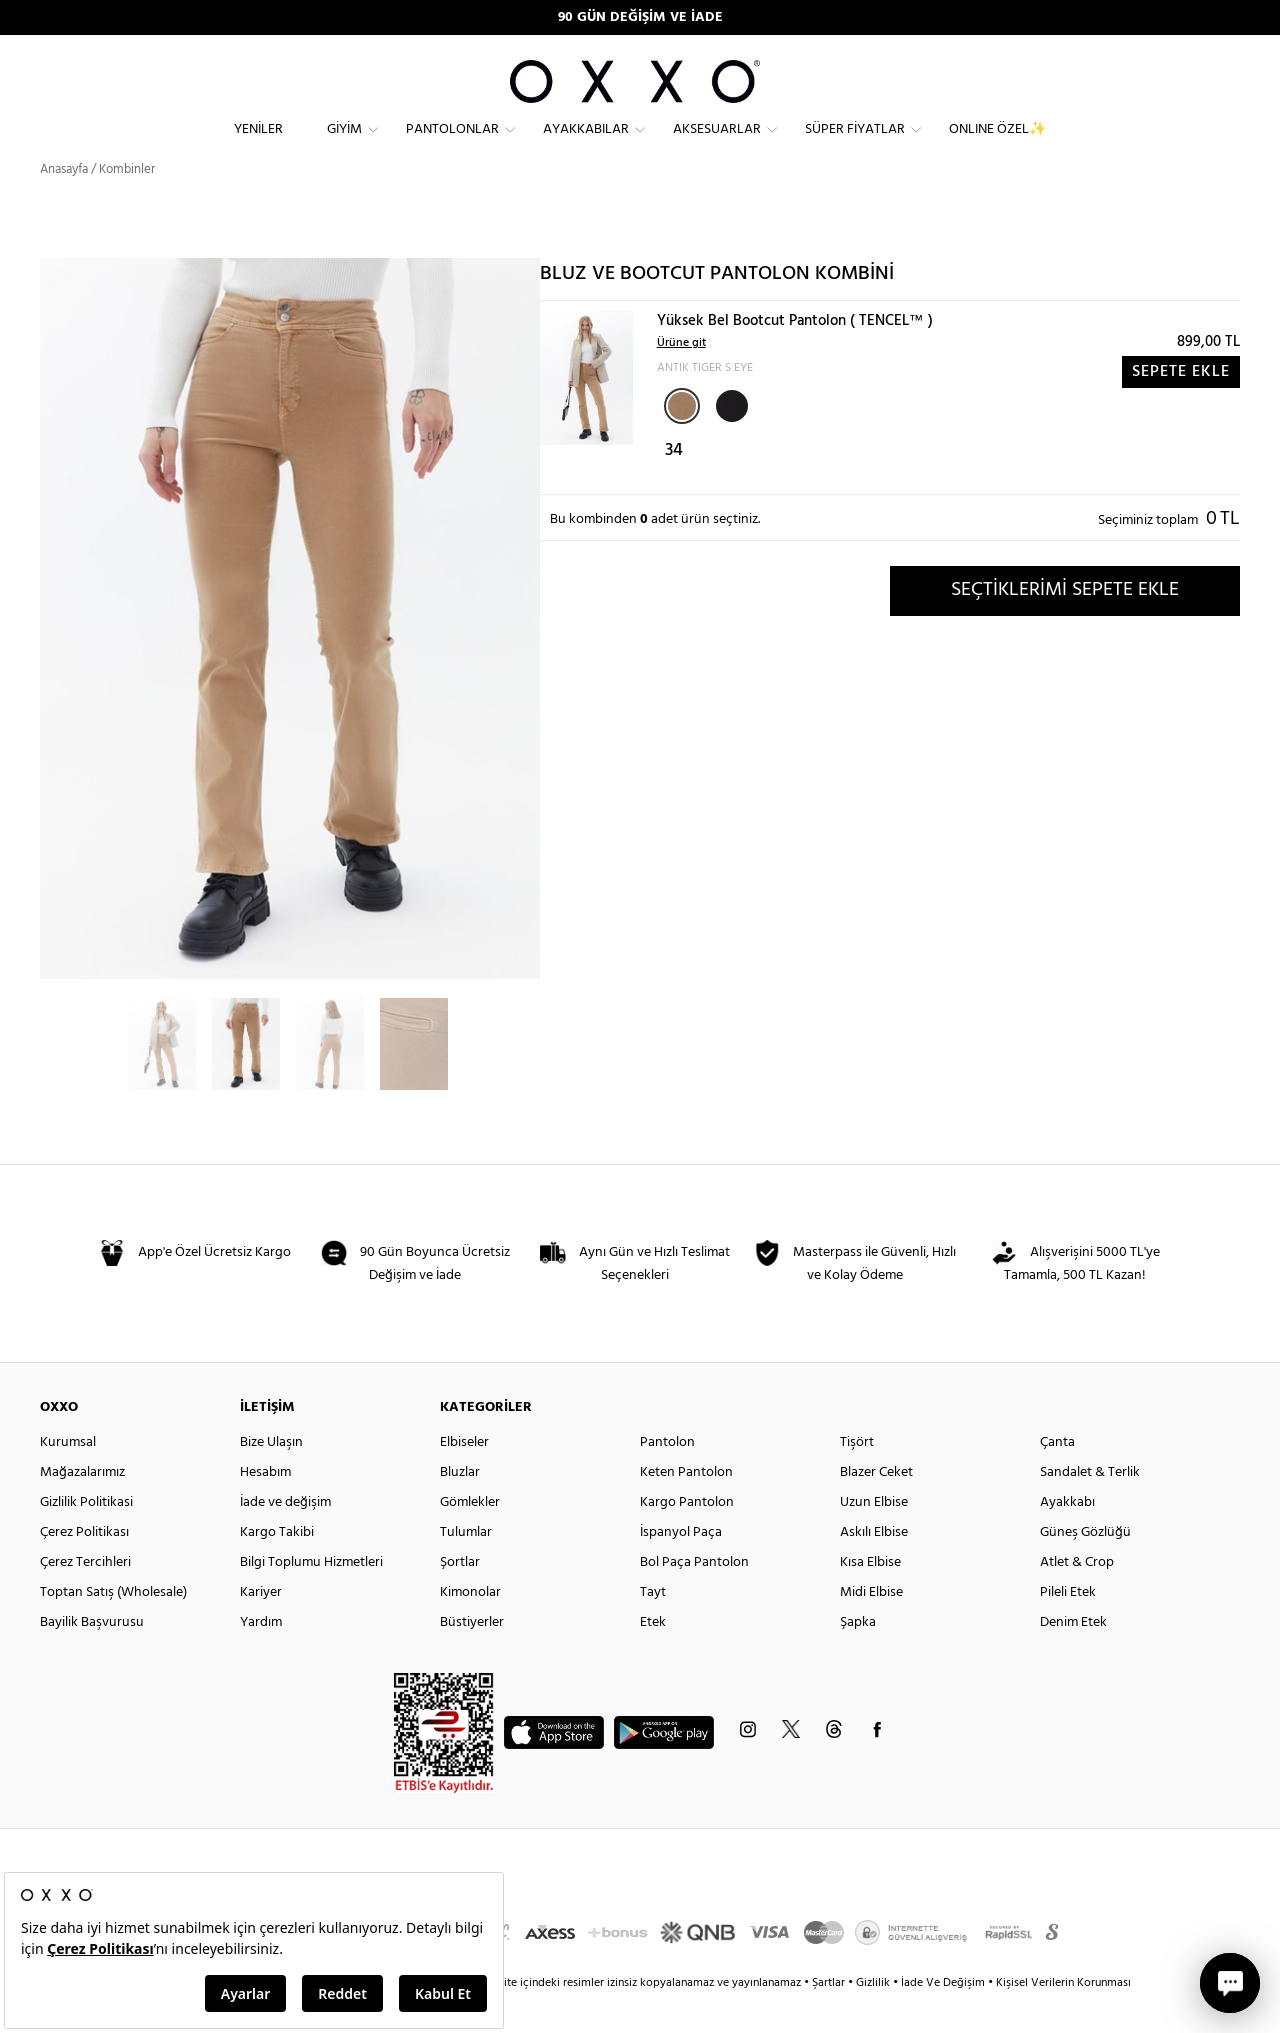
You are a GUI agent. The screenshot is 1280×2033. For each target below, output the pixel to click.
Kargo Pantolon (687, 1537)
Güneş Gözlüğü (1085, 1567)
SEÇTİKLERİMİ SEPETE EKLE (1065, 625)
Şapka (858, 1657)
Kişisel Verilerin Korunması (1063, 2018)
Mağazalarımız (82, 1507)
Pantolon (667, 1477)
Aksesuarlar (717, 145)
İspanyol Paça (681, 1567)
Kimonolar (470, 1627)
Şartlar (830, 2018)
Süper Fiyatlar (855, 145)
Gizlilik (874, 2018)
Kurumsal (68, 1477)
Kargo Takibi (277, 1567)
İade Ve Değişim (943, 2018)
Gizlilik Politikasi (86, 1537)
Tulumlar (466, 1567)
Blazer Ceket (876, 1507)
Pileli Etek (1068, 1627)
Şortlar (460, 1597)
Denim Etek (1073, 1657)
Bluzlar (460, 1507)
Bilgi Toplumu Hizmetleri (311, 1597)
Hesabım (265, 1507)
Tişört (857, 1477)
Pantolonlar (452, 145)
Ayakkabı (1067, 1537)
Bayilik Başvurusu (92, 1657)
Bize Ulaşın (271, 1477)
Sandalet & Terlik (1090, 1507)
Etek (653, 1657)
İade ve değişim (285, 1537)
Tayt (653, 1627)
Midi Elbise (871, 1627)
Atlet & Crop (1077, 1597)
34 (674, 485)
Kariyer (261, 1627)
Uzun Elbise (874, 1537)
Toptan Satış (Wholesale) (113, 1627)
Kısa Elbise (870, 1597)
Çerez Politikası (84, 1567)
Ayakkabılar (586, 145)
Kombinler (127, 204)
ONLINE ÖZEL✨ (997, 145)
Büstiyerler (472, 1657)
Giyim (344, 145)
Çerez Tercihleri (85, 1597)
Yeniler (258, 145)
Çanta (1057, 1477)
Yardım (261, 1657)
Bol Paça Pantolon (694, 1597)
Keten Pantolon (686, 1507)
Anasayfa (64, 204)
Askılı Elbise (874, 1567)
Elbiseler (464, 1477)
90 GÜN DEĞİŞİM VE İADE (640, 17)
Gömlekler (470, 1537)
